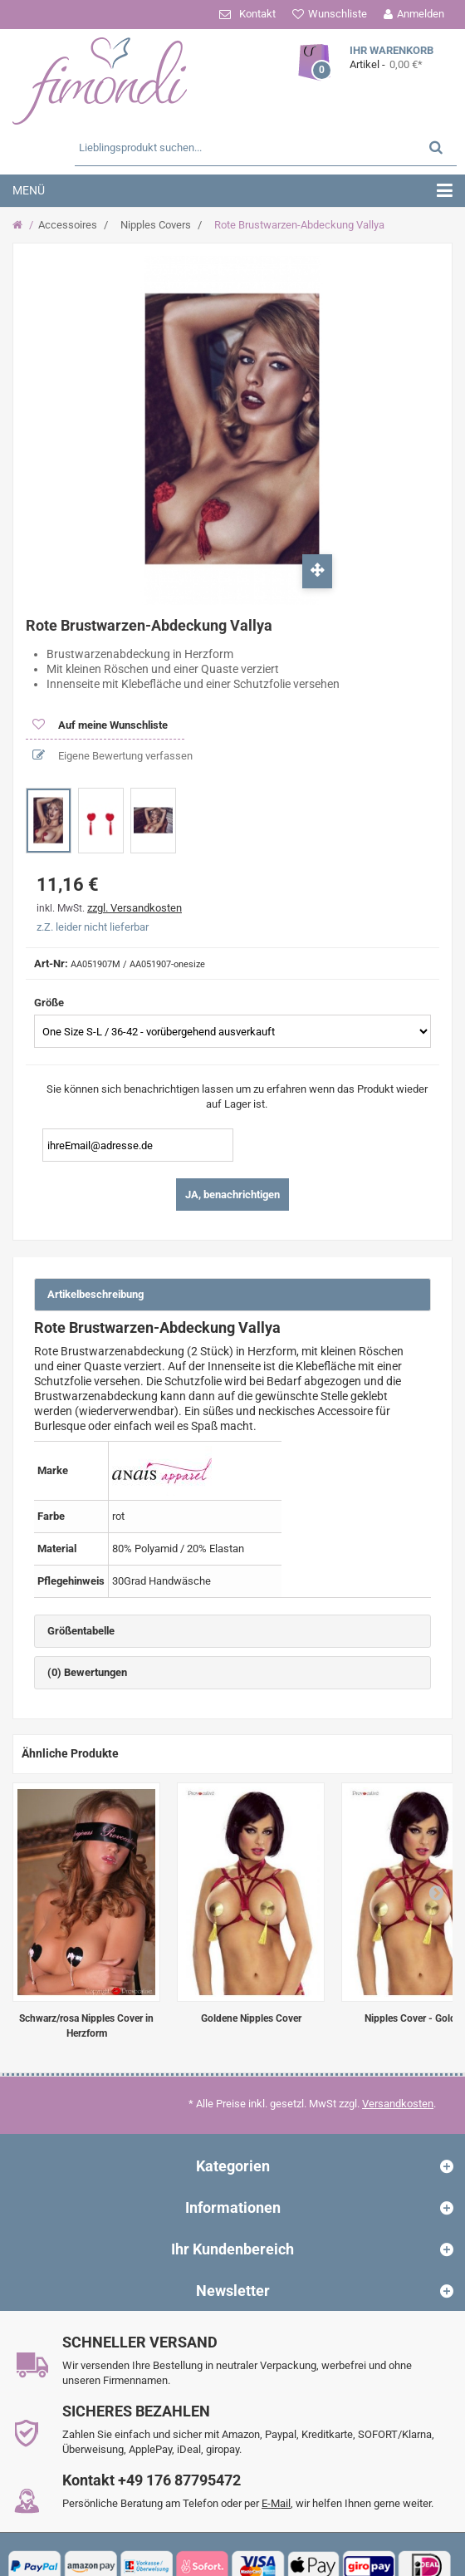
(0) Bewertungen (87, 1672)
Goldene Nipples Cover (251, 2018)
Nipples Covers (155, 225)
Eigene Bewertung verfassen (124, 756)
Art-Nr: (51, 963)
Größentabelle (81, 1631)
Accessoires (67, 225)
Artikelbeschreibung (95, 1294)
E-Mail (276, 2503)
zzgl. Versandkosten (134, 908)
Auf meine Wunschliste (112, 725)
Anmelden (420, 13)
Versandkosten (397, 2103)
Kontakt (257, 13)
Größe (50, 1002)
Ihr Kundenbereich (232, 2249)
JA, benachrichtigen (232, 1194)
